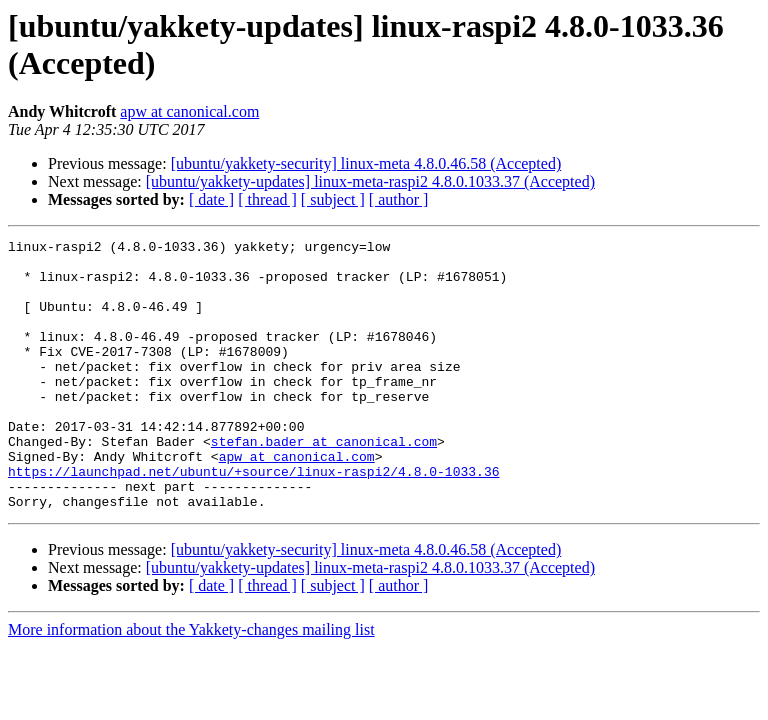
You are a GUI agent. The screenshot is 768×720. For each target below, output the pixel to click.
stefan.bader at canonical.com (324, 483)
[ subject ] (333, 199)
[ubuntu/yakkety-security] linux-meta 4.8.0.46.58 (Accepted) (366, 163)
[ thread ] (267, 199)
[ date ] (211, 199)
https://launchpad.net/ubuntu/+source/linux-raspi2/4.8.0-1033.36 (253, 519)
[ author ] (399, 199)
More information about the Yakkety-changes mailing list (191, 683)
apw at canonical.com (189, 111)
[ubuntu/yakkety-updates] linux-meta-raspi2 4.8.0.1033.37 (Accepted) (370, 181)
